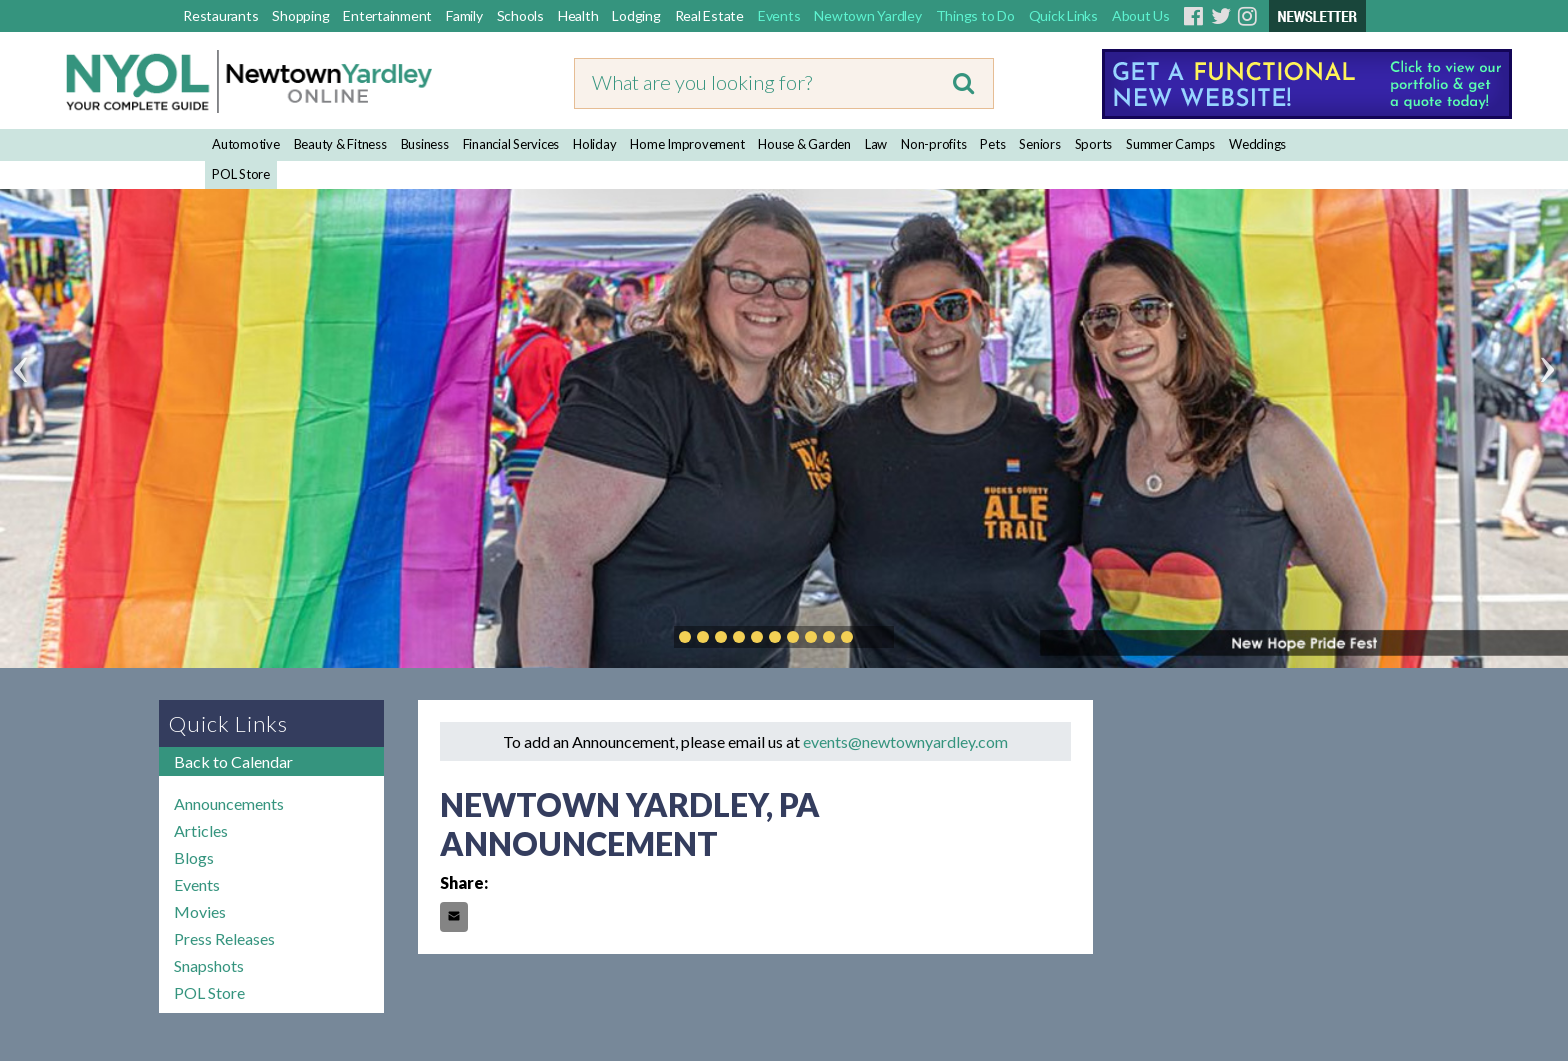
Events (779, 15)
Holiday (594, 144)
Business (425, 144)
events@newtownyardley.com (905, 741)
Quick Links (1063, 15)
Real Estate (709, 15)
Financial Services (511, 144)
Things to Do (975, 15)
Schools (520, 15)
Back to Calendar (233, 761)
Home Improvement (687, 144)
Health (578, 15)
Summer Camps (1170, 144)
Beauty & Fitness (340, 144)
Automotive (246, 144)
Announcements (229, 803)
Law (876, 144)
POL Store (241, 174)
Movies (200, 911)
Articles (201, 830)
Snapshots (209, 965)
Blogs (194, 857)
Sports (1094, 144)
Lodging (636, 15)
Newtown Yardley (867, 15)
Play (877, 637)
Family (464, 15)
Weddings (1257, 144)
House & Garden (804, 144)
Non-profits (933, 144)
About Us (1141, 15)
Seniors (1039, 144)
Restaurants (220, 15)
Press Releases (224, 938)
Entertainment (387, 15)
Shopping (300, 15)
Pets (992, 144)
